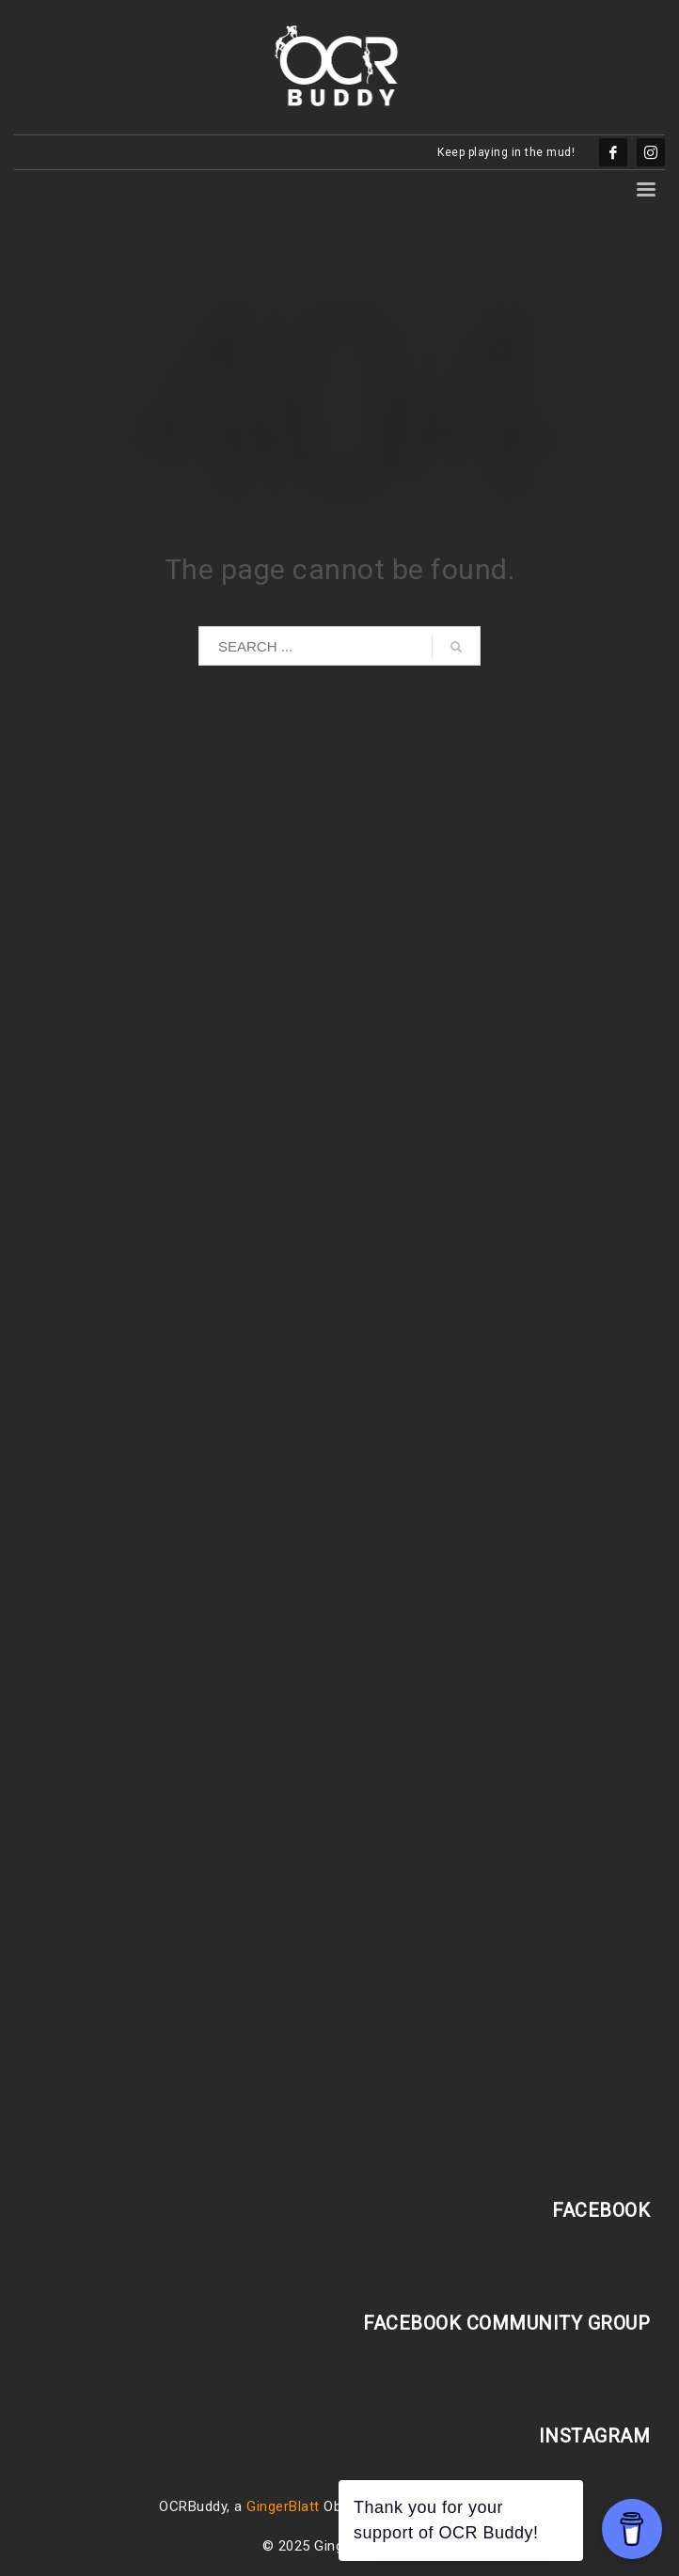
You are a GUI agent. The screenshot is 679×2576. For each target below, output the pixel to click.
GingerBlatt (283, 2506)
